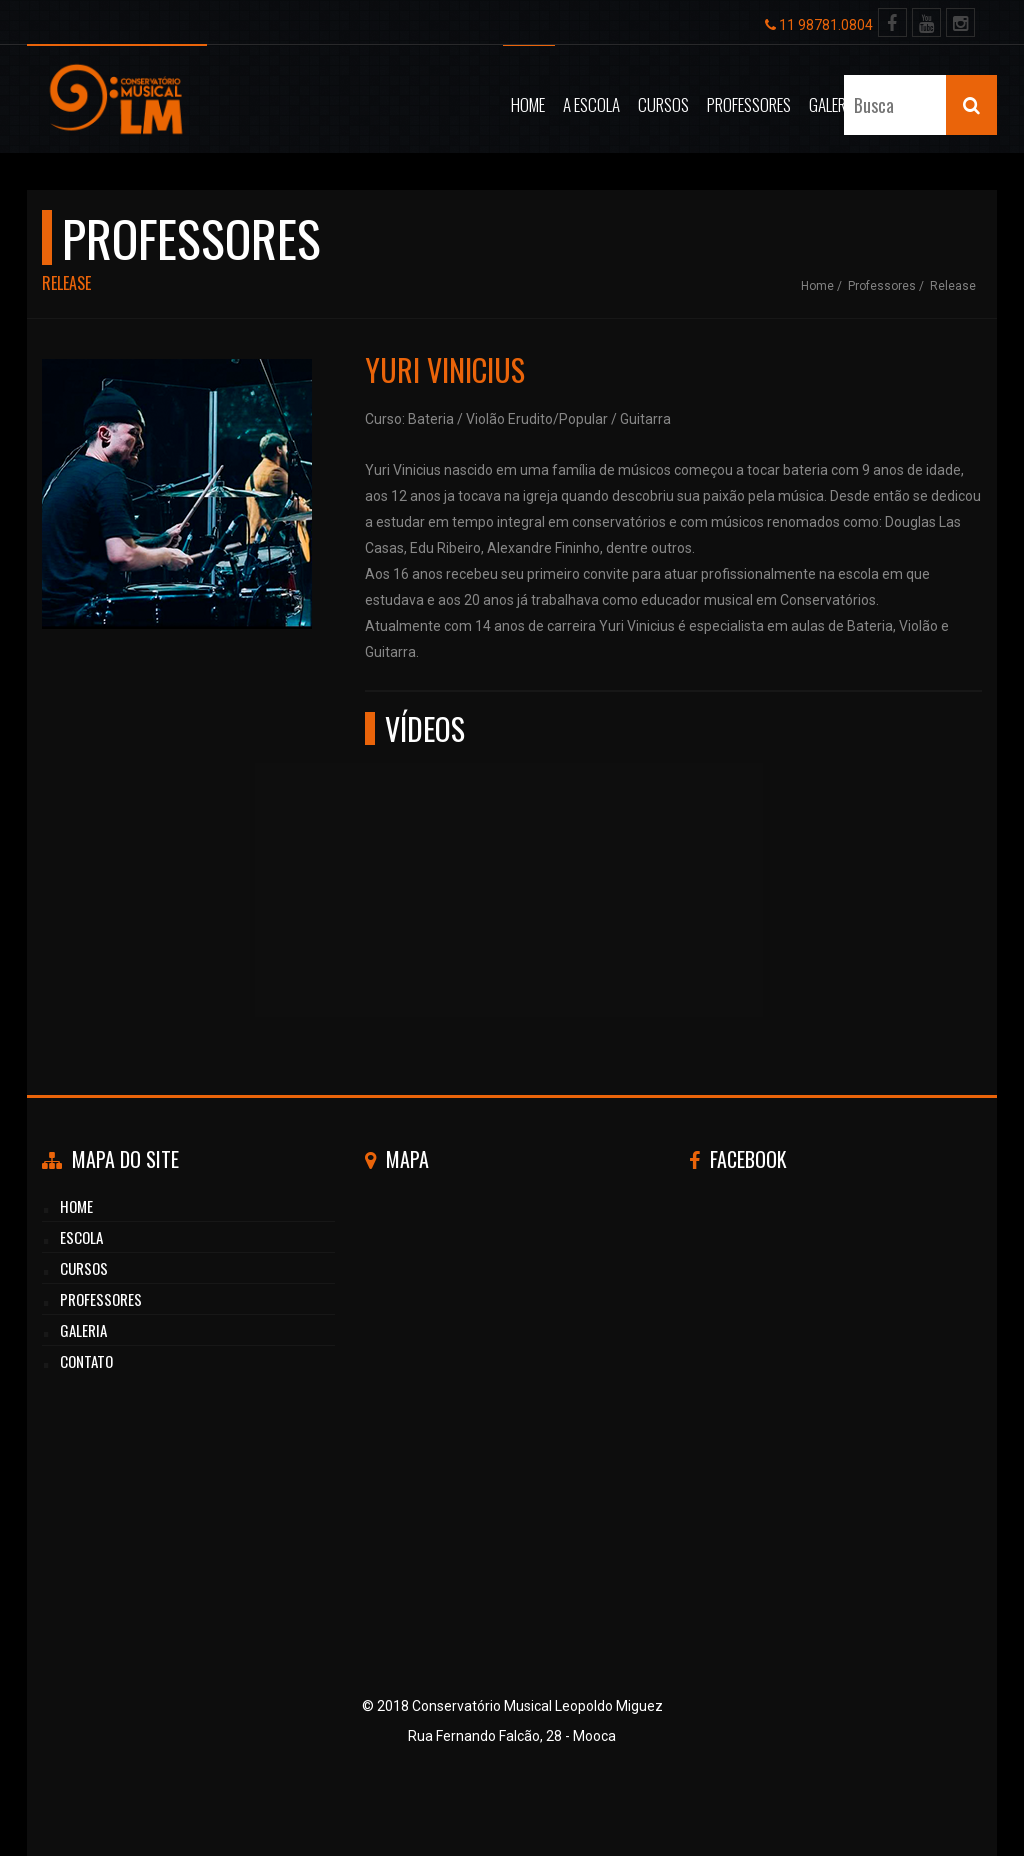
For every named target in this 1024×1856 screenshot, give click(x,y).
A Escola (591, 104)
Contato (903, 104)
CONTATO (86, 1361)
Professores (749, 104)
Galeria (833, 104)
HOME (76, 1206)
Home (528, 104)
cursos (84, 1268)
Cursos (663, 104)
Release (953, 286)
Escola (81, 1237)
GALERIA (83, 1330)
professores (101, 1299)
